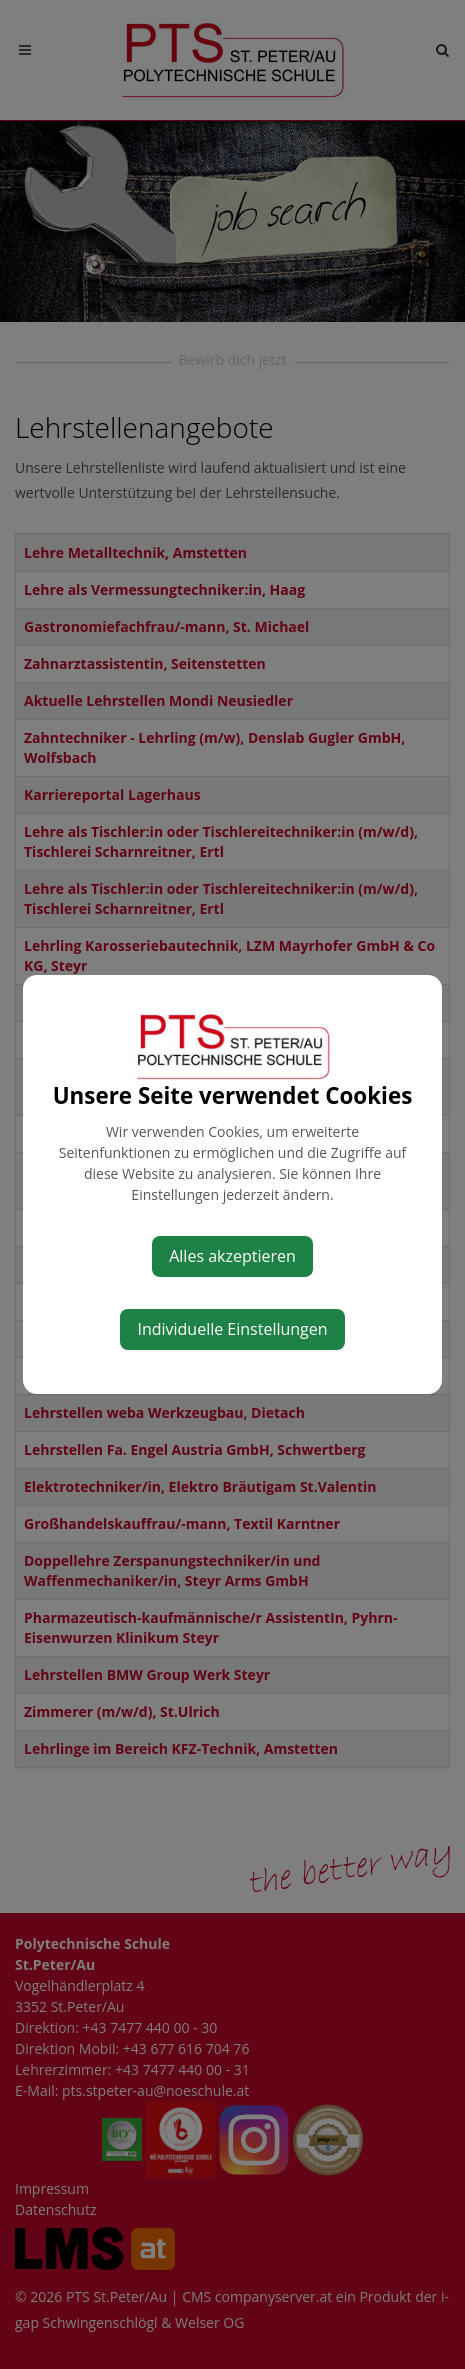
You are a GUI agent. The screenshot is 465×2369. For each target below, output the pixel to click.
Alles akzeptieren (232, 1256)
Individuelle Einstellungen (232, 1329)
